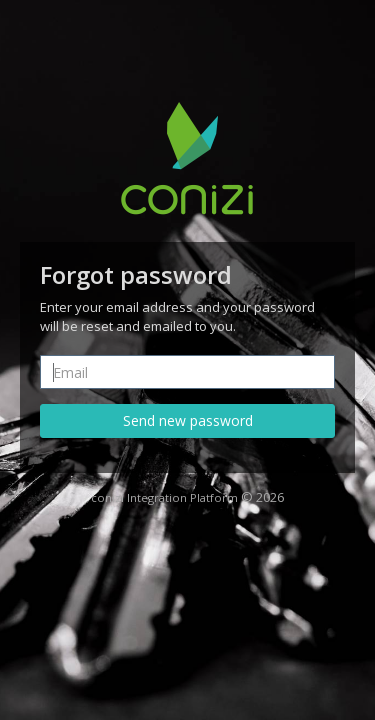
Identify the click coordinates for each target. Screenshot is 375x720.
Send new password (188, 420)
